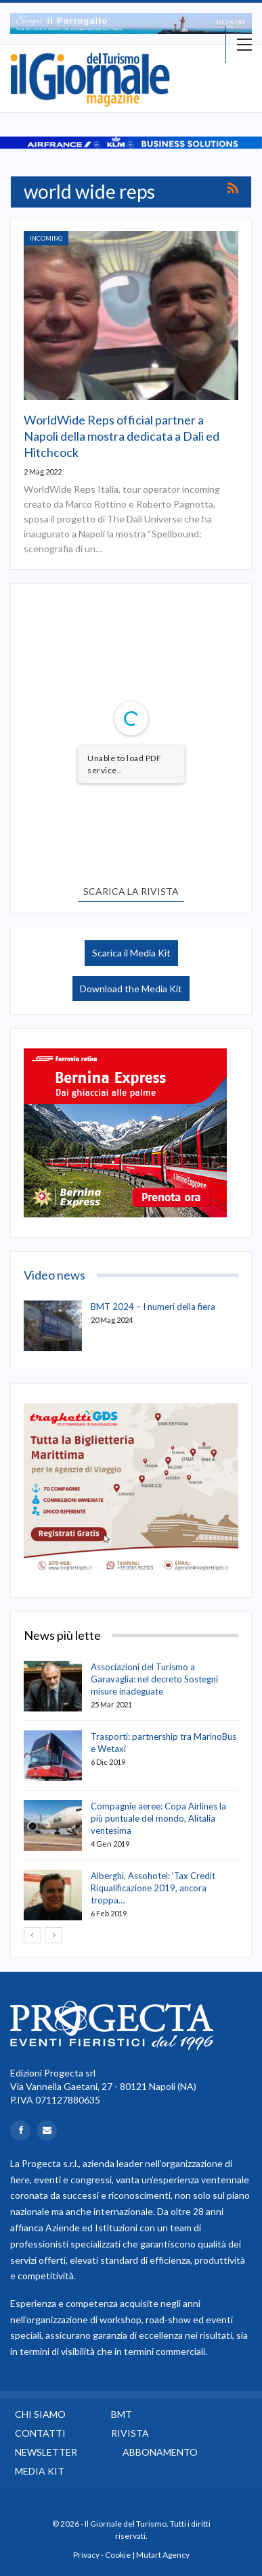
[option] (131, 23)
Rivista (130, 2433)
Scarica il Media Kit (131, 952)
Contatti (40, 2433)
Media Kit (39, 2471)
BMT (121, 2414)
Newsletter (46, 2452)
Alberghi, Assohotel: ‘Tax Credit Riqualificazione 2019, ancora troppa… (153, 1887)
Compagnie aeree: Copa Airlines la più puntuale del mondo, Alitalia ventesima (158, 1818)
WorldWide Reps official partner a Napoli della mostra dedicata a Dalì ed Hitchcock (121, 436)
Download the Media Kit (131, 988)
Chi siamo (40, 2414)
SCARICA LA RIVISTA (131, 891)
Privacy (86, 2555)
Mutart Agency (163, 2555)
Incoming (46, 238)
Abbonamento (160, 2452)
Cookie (118, 2555)
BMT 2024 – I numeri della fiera (153, 1306)
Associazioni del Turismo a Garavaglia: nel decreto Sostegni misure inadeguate (154, 1679)
